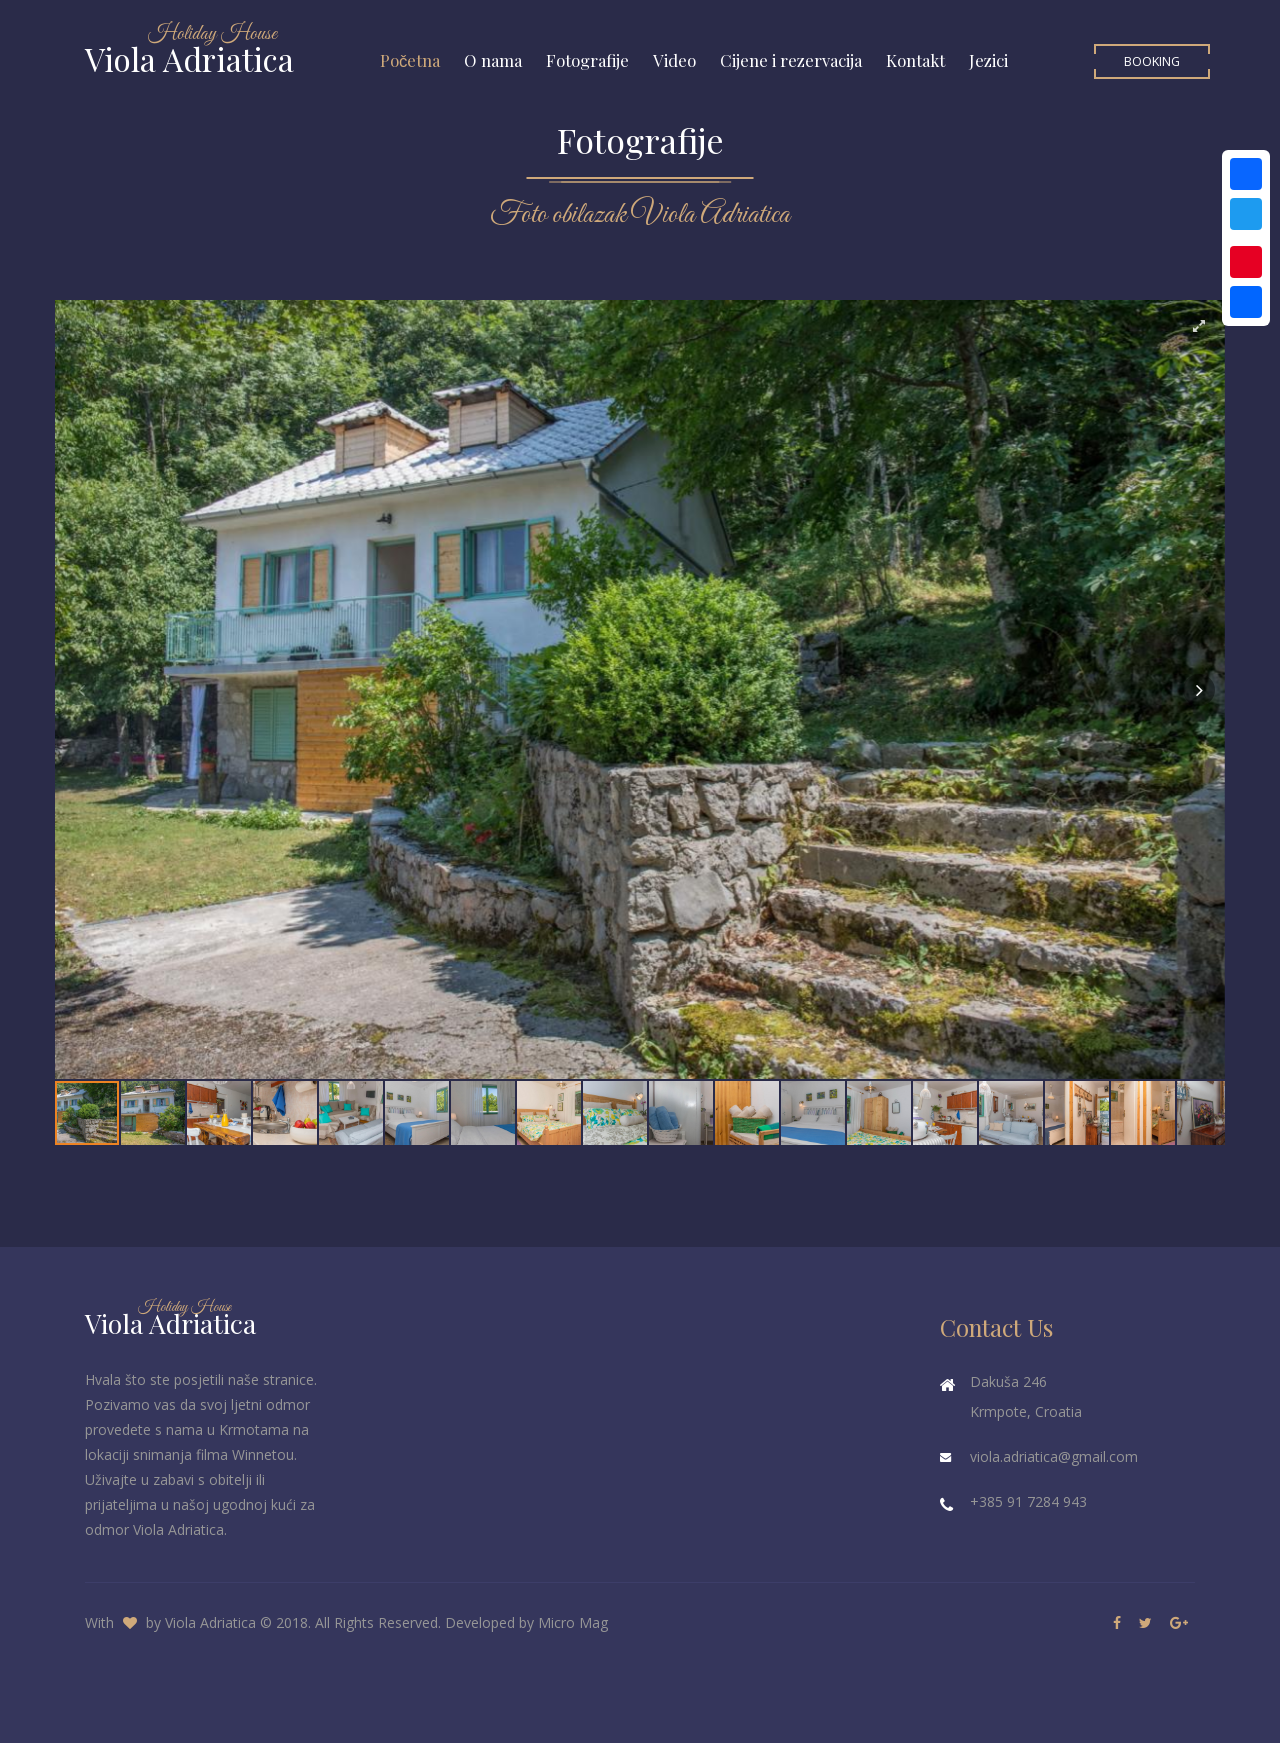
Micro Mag (573, 1622)
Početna (410, 60)
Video (674, 60)
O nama (493, 60)
